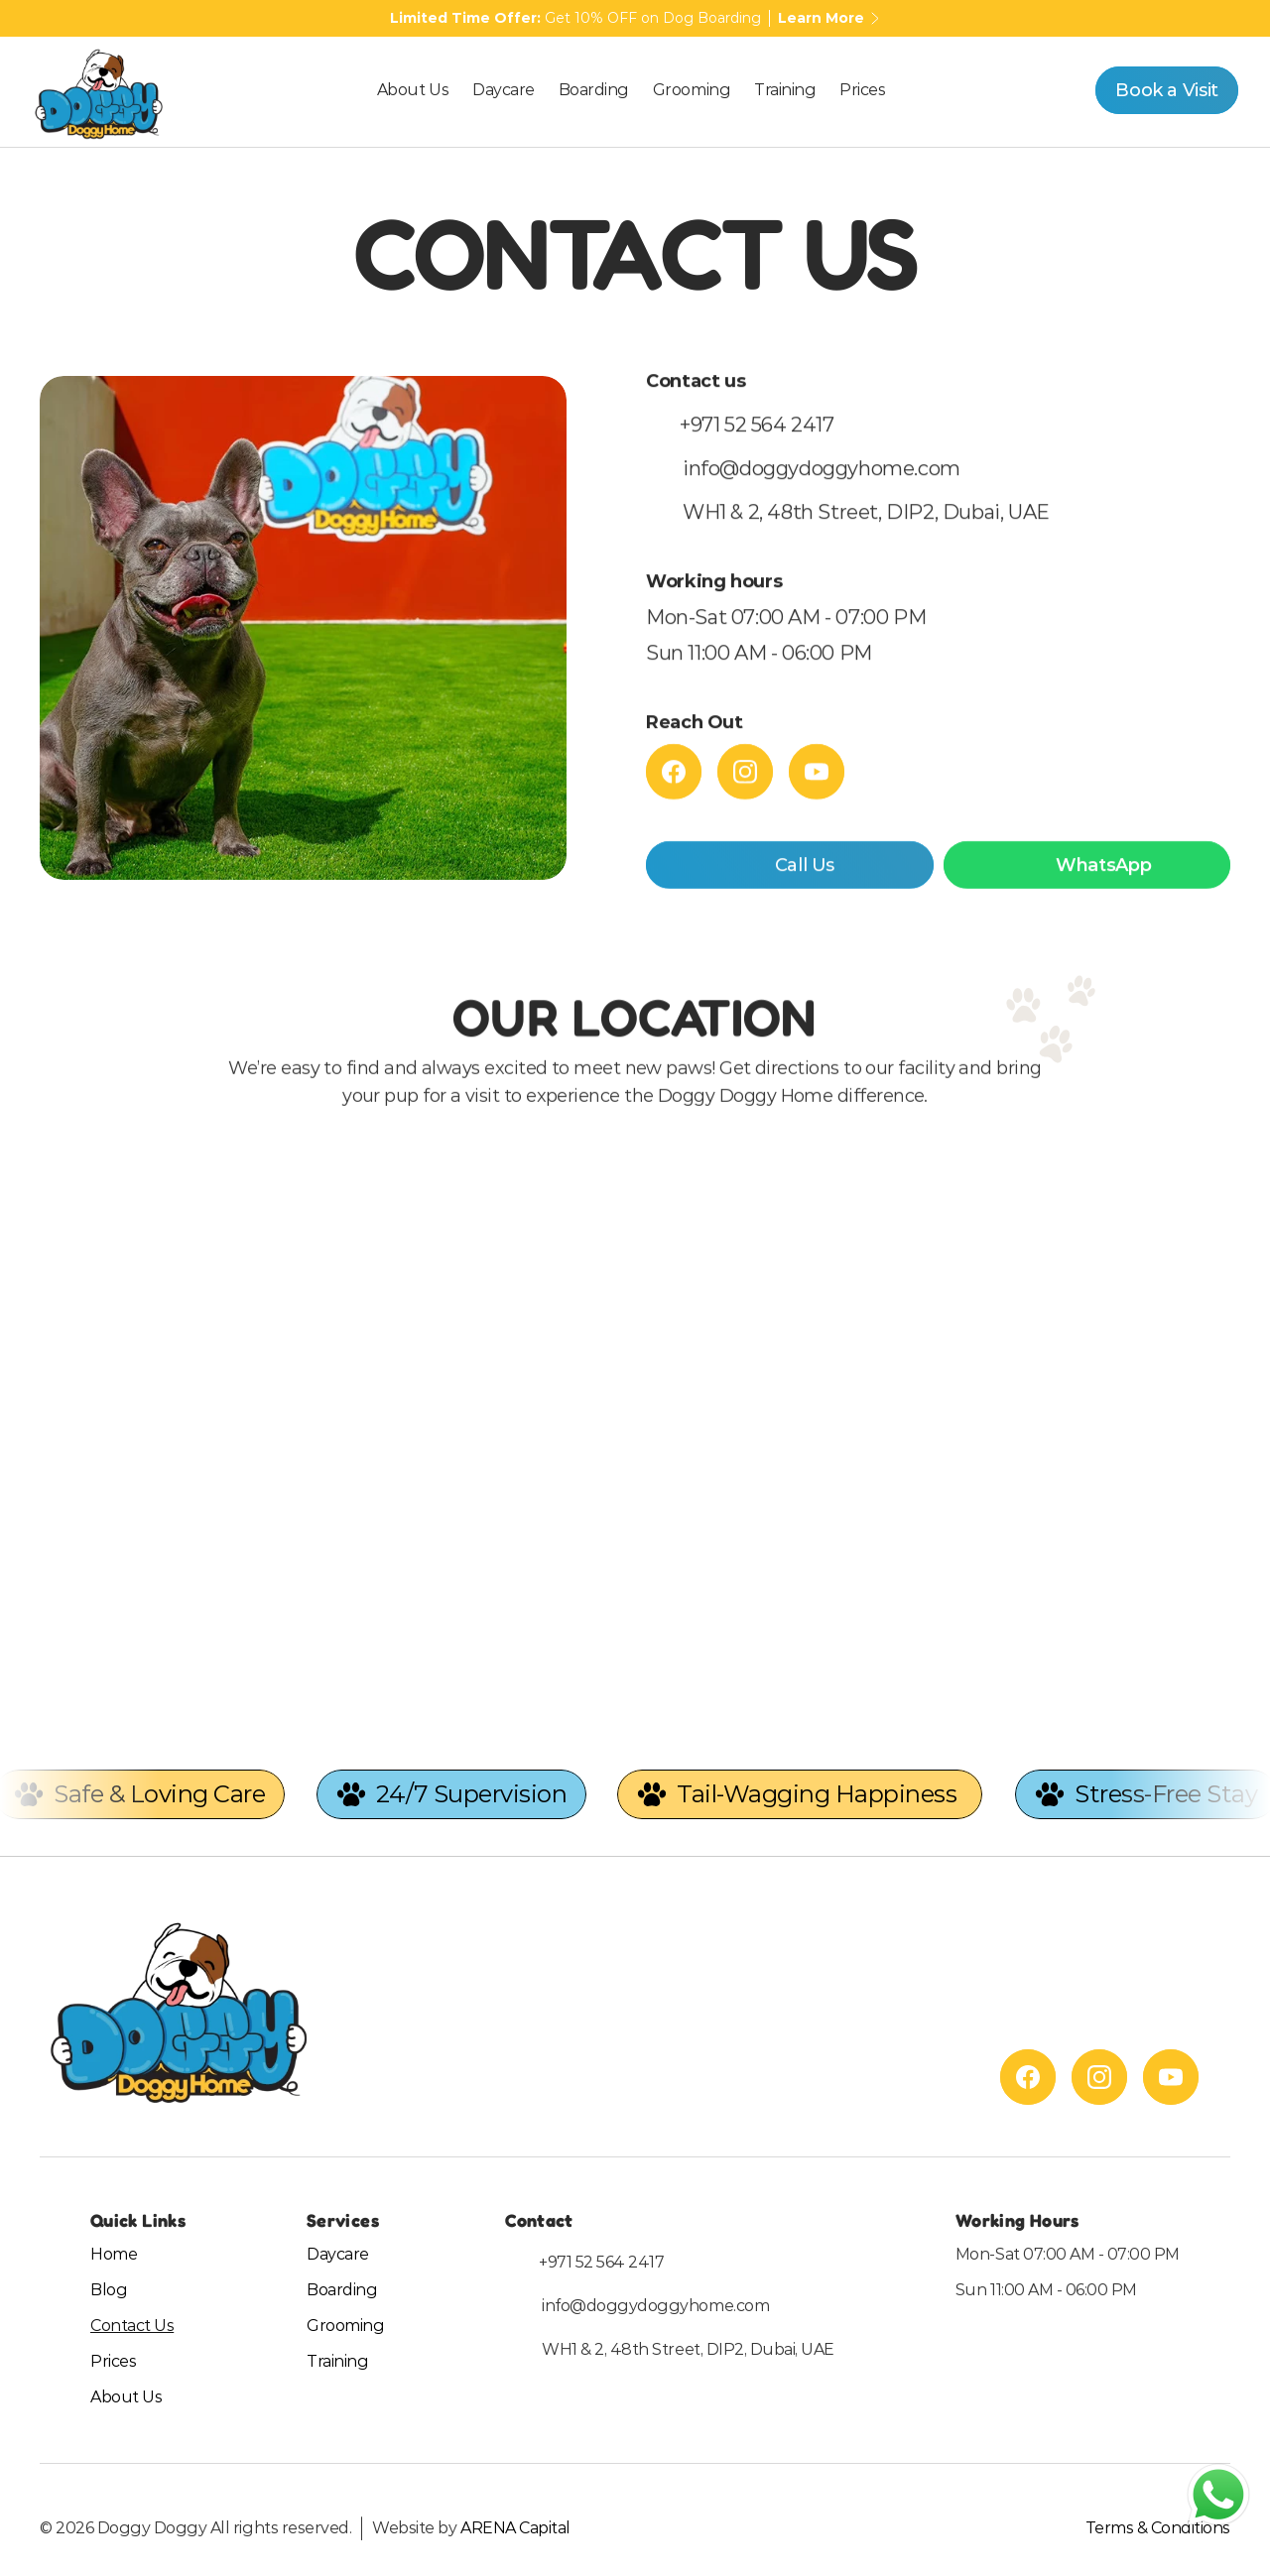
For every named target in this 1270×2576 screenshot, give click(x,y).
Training (337, 2361)
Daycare (338, 2254)
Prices (113, 2361)
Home (113, 2254)
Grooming (345, 2325)
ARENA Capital (515, 2527)
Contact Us (132, 2325)
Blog (108, 2289)
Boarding (342, 2289)
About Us (126, 2397)
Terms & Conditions (1157, 2527)
